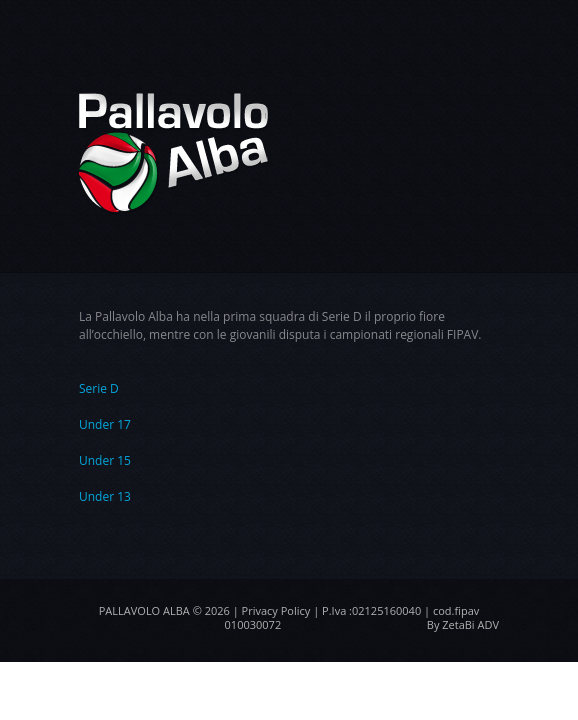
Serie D (99, 388)
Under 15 (105, 460)
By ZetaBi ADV (463, 624)
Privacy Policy (276, 610)
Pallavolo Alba (144, 610)
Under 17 (105, 424)
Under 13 (105, 496)
